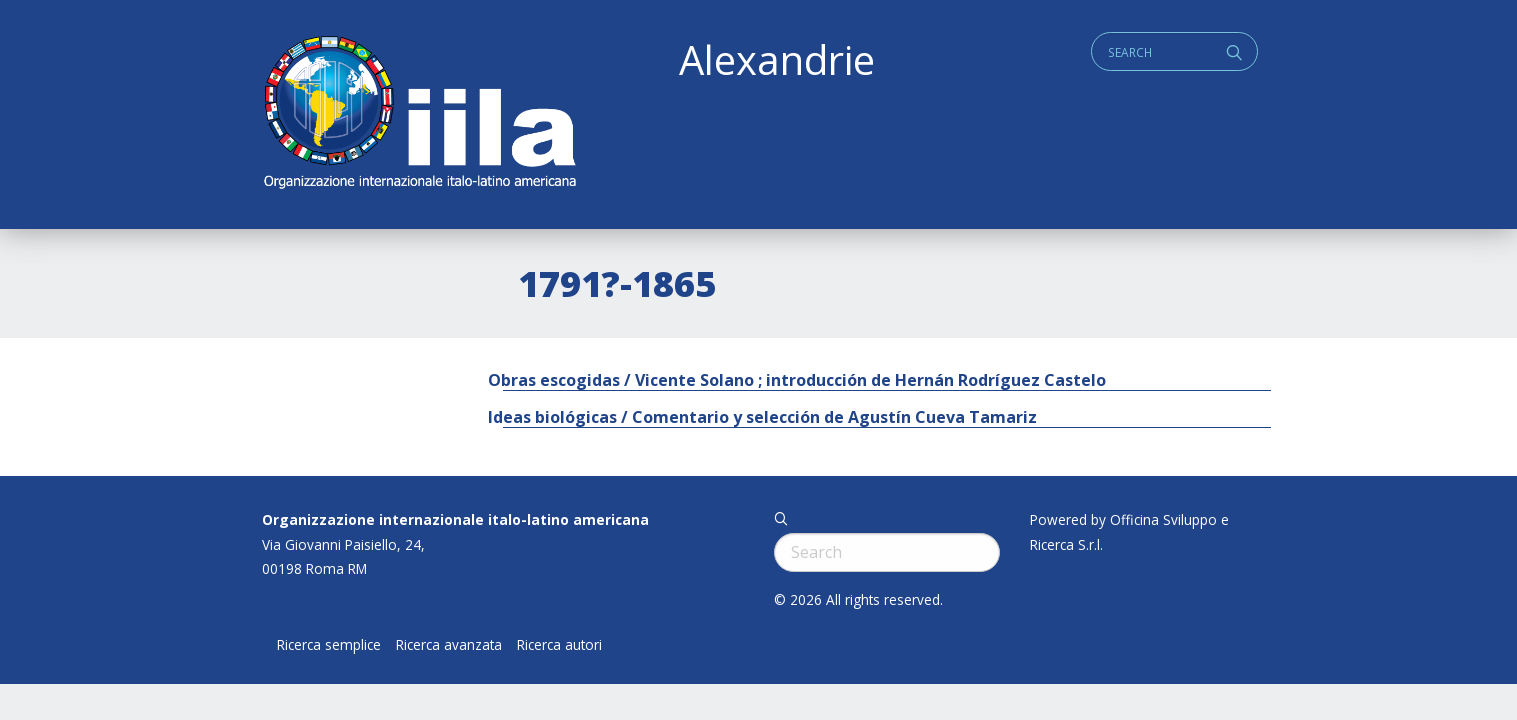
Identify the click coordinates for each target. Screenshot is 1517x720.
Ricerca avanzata (449, 645)
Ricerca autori (559, 645)
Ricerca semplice (329, 645)
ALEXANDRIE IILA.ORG (419, 114)
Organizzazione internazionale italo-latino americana (455, 519)
